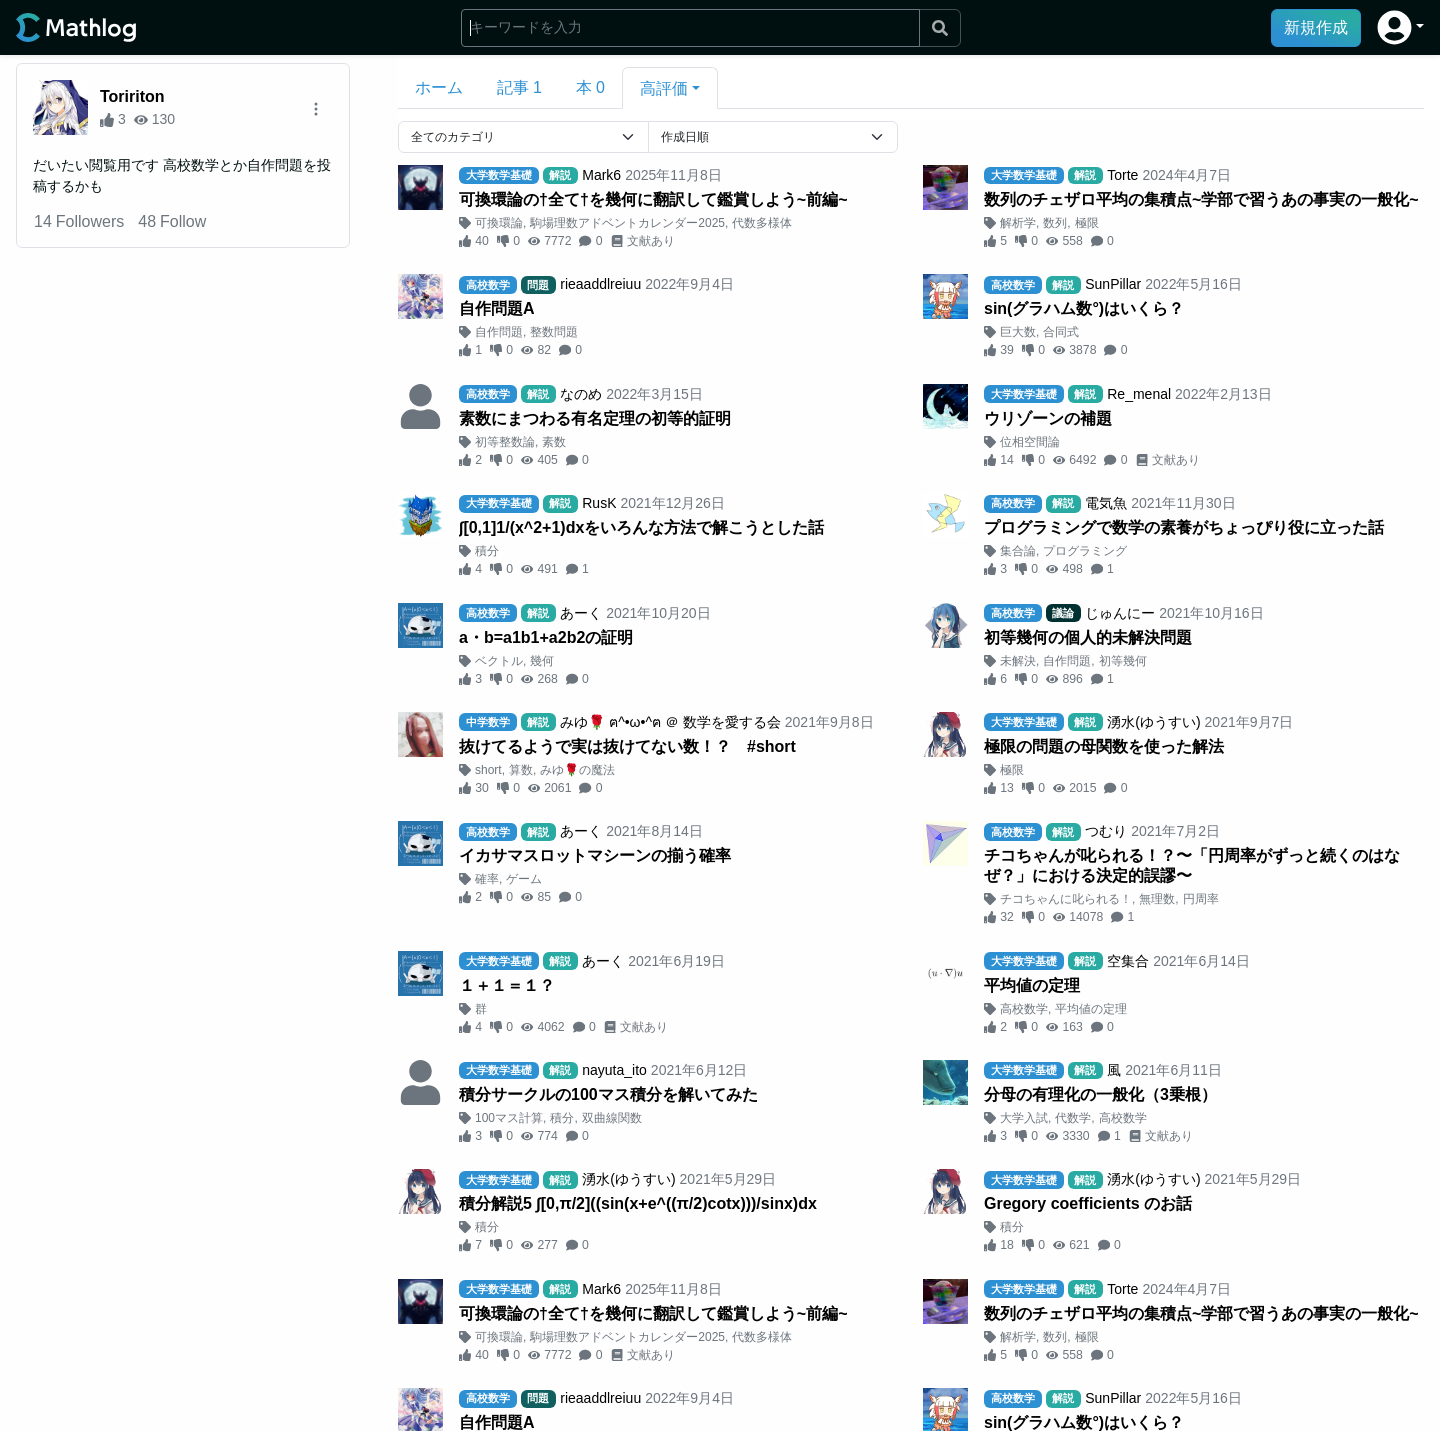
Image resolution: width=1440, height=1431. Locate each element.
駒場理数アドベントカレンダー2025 (627, 223)
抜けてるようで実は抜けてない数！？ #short (627, 746)
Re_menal (1139, 394)
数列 (1055, 223)
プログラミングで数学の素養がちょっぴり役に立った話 (1184, 527)
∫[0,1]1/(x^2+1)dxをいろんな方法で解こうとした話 (641, 527)
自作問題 (499, 332)
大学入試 (1024, 1118)
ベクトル (499, 661)
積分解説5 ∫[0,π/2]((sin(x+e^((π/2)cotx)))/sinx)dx (638, 1203)
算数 (521, 770)
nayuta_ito (614, 1070)
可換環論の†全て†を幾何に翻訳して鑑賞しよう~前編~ (653, 199)
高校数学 (1024, 1009)
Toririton (132, 96)
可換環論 (499, 223)
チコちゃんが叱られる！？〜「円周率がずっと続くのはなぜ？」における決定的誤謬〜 (1192, 865)
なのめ (581, 394)
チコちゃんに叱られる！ (1066, 899)
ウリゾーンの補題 (1048, 418)
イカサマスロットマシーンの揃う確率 (595, 855)
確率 (487, 879)
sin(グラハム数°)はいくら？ (1084, 308)
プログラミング (1085, 551)
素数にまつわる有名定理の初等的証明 (595, 418)
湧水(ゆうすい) (1153, 722)
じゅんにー (1120, 613)
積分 (487, 551)
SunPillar (1113, 284)
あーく (581, 613)
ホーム (439, 87)
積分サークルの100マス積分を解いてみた (608, 1094)
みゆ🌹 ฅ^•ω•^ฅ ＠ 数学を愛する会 (670, 722)
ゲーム (524, 879)
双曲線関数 (612, 1118)
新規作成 (1316, 27)
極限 (1087, 223)
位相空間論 (1030, 442)
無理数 (1157, 899)
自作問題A (497, 308)
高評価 (664, 88)
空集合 (1128, 961)
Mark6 (601, 175)
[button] (1400, 27)
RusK (599, 503)
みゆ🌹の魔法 (577, 770)
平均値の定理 (1032, 985)
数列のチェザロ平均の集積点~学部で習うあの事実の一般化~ (1201, 199)
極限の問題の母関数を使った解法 (1104, 746)
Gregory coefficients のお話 (1088, 1203)
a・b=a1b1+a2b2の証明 (546, 637)
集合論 (1018, 551)
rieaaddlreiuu (600, 284)
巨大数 (1018, 332)
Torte (1122, 175)
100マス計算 (509, 1118)
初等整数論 (505, 442)
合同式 (1061, 332)
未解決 (1018, 661)
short (488, 770)
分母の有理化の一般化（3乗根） (1100, 1094)
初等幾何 (1123, 661)
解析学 (1018, 223)
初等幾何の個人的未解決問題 (1088, 637)
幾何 (542, 661)
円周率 (1201, 899)
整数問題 (554, 332)
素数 (554, 442)
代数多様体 (762, 223)
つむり (1106, 831)
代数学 (1073, 1118)
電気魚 (1106, 503)
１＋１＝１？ (507, 985)
